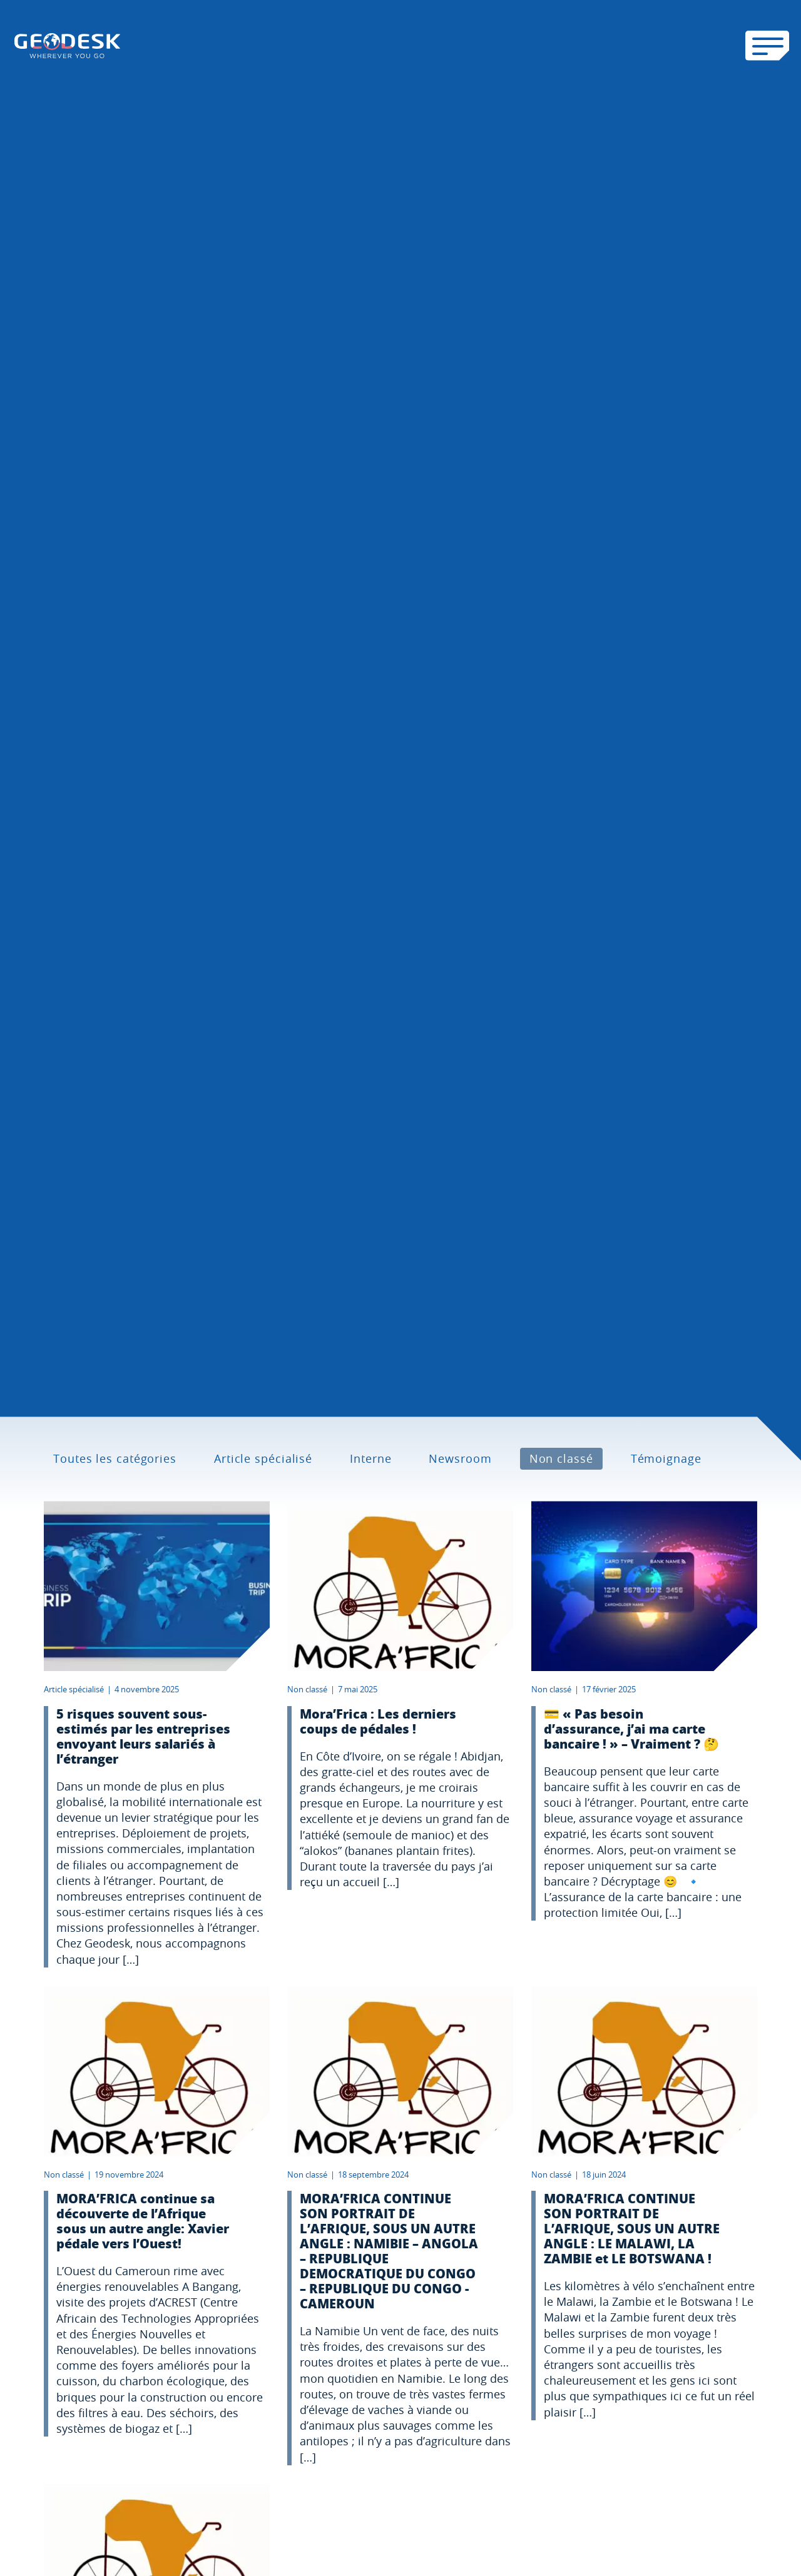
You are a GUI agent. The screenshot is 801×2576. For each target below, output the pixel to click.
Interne (370, 1458)
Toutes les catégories (114, 1458)
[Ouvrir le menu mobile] (767, 45)
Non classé (561, 1458)
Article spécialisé (263, 1458)
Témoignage (666, 1458)
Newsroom (460, 1458)
